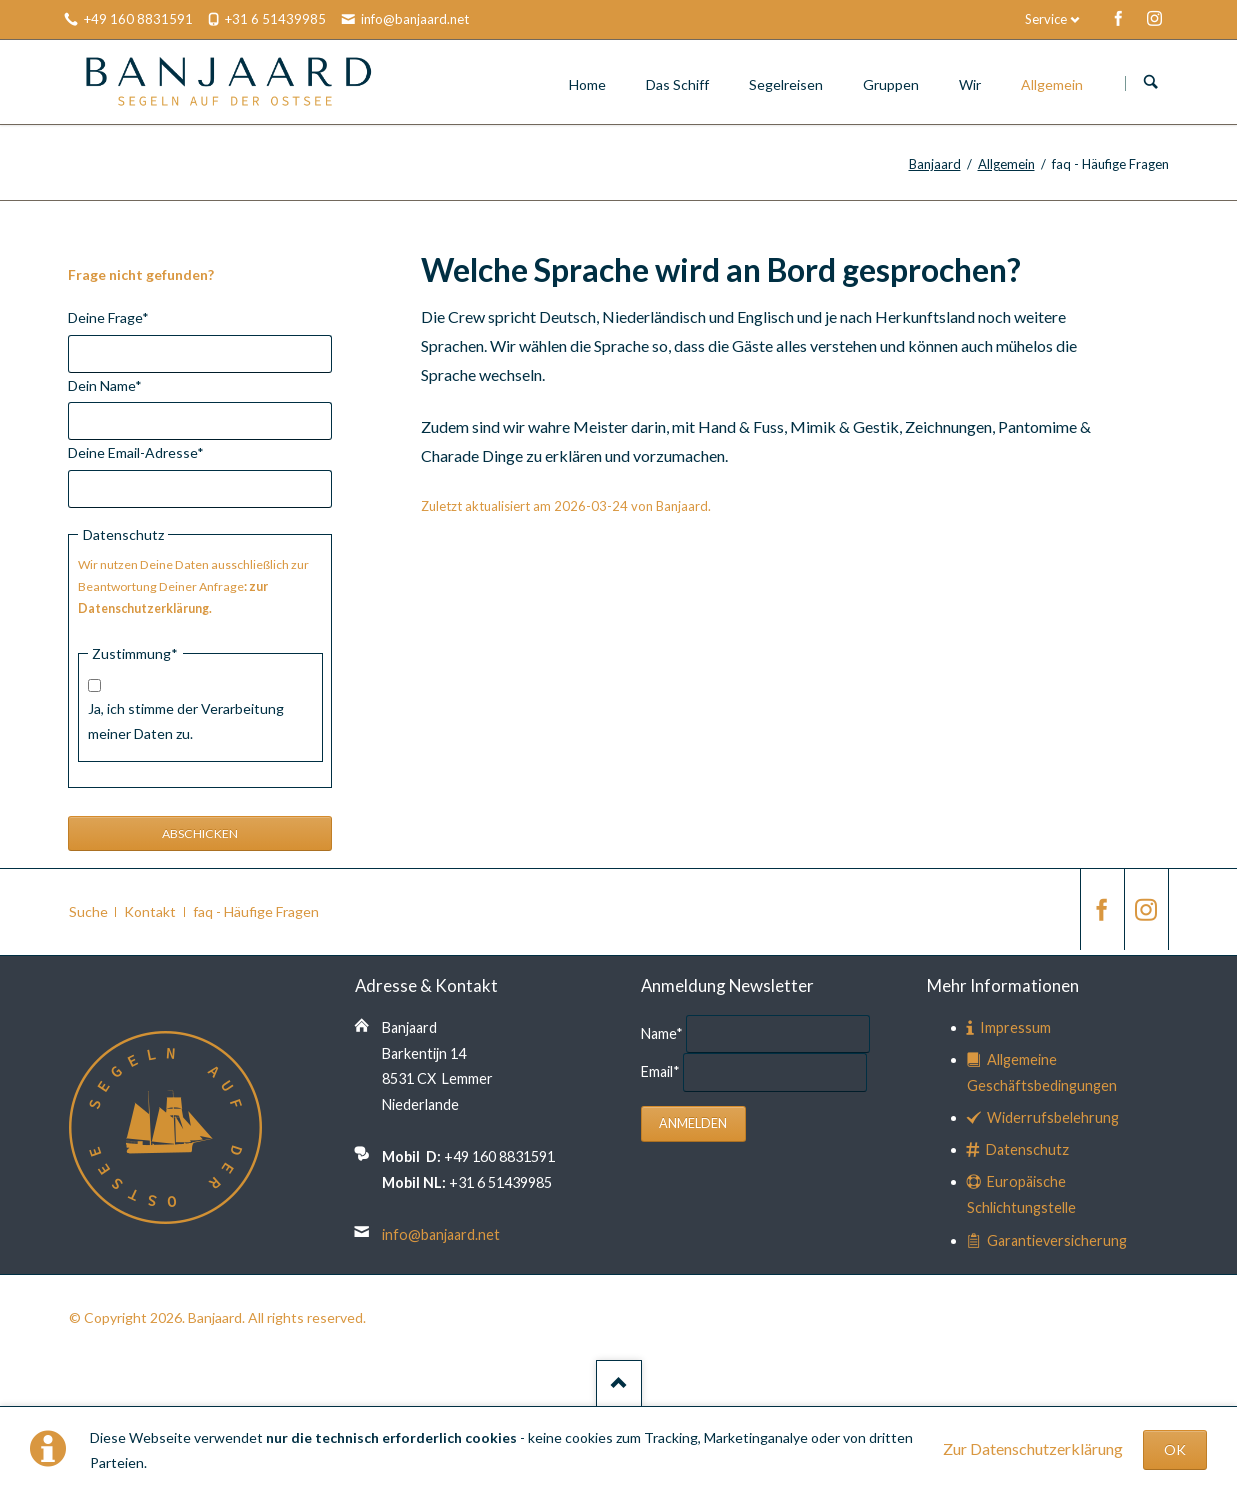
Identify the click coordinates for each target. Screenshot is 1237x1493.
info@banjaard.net (441, 1234)
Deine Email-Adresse (136, 450)
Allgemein (1006, 164)
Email (662, 1071)
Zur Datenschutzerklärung (1033, 1448)
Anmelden (693, 1123)
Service (1046, 19)
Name (663, 1032)
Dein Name (105, 383)
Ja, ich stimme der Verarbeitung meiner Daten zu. (186, 721)
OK (1175, 1449)
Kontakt (150, 911)
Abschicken (200, 833)
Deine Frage (108, 315)
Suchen (1151, 83)
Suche (88, 911)
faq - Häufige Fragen (256, 911)
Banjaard (935, 164)
